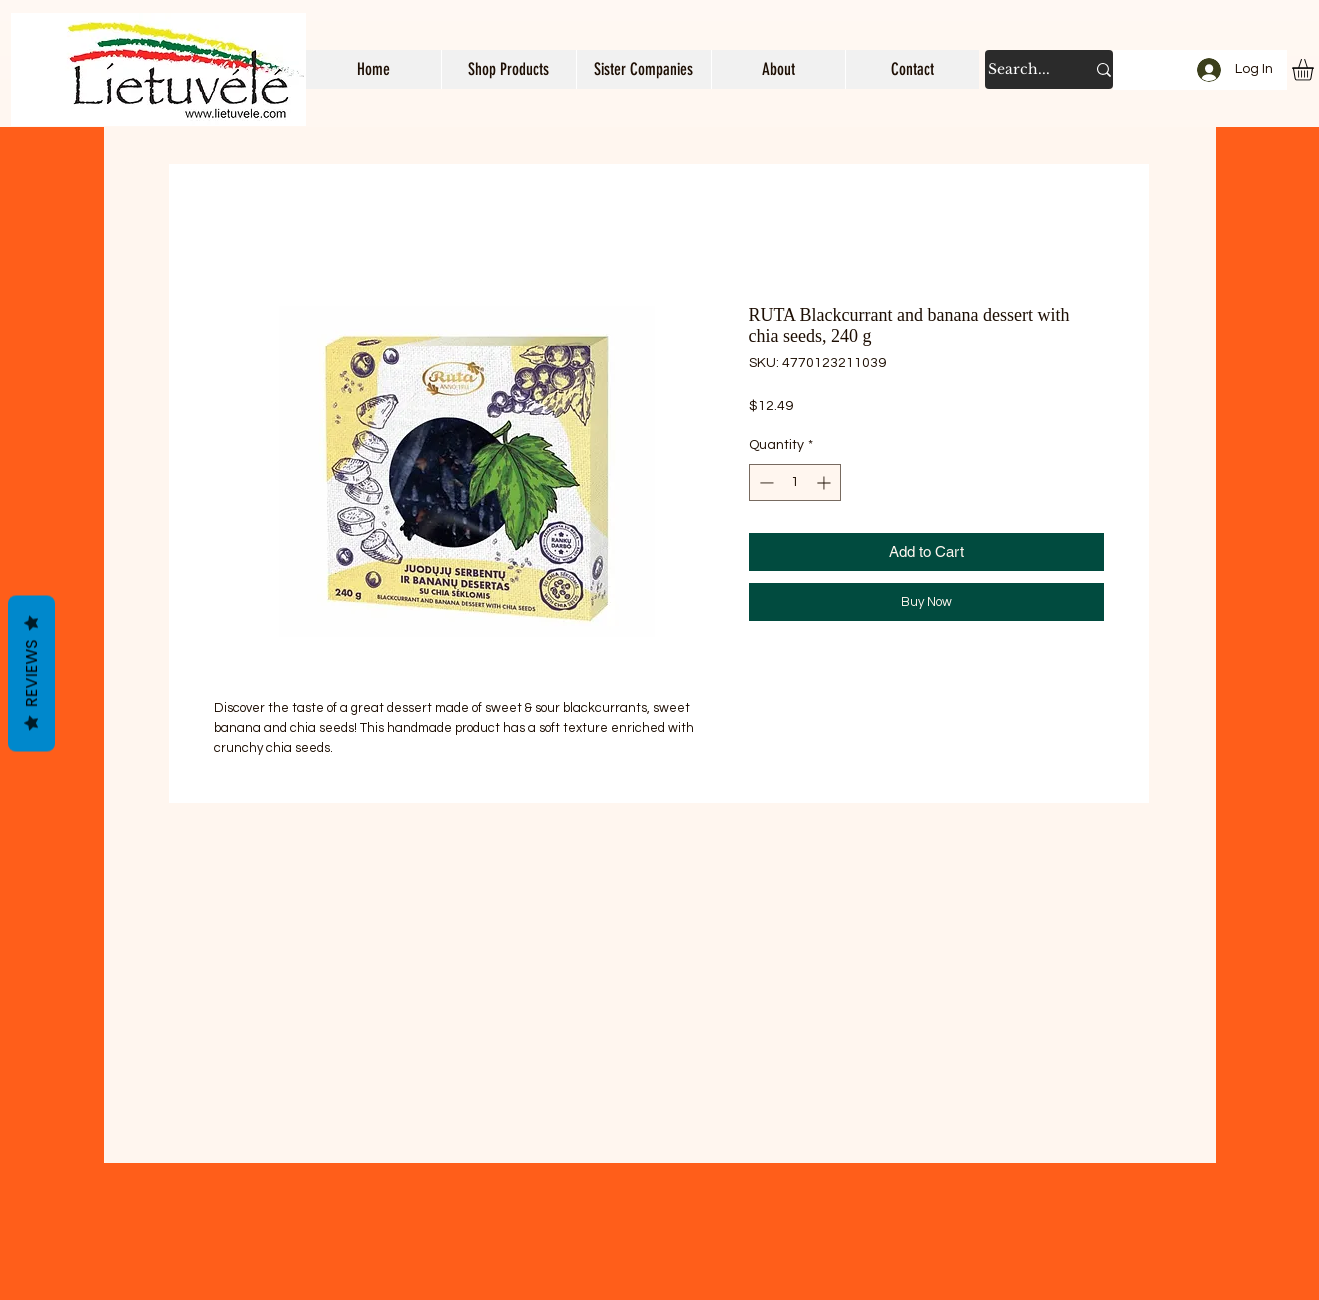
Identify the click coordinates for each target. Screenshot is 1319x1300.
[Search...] (1021, 69)
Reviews (31, 674)
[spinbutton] (795, 482)
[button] (508, 69)
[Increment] (825, 482)
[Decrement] (764, 482)
